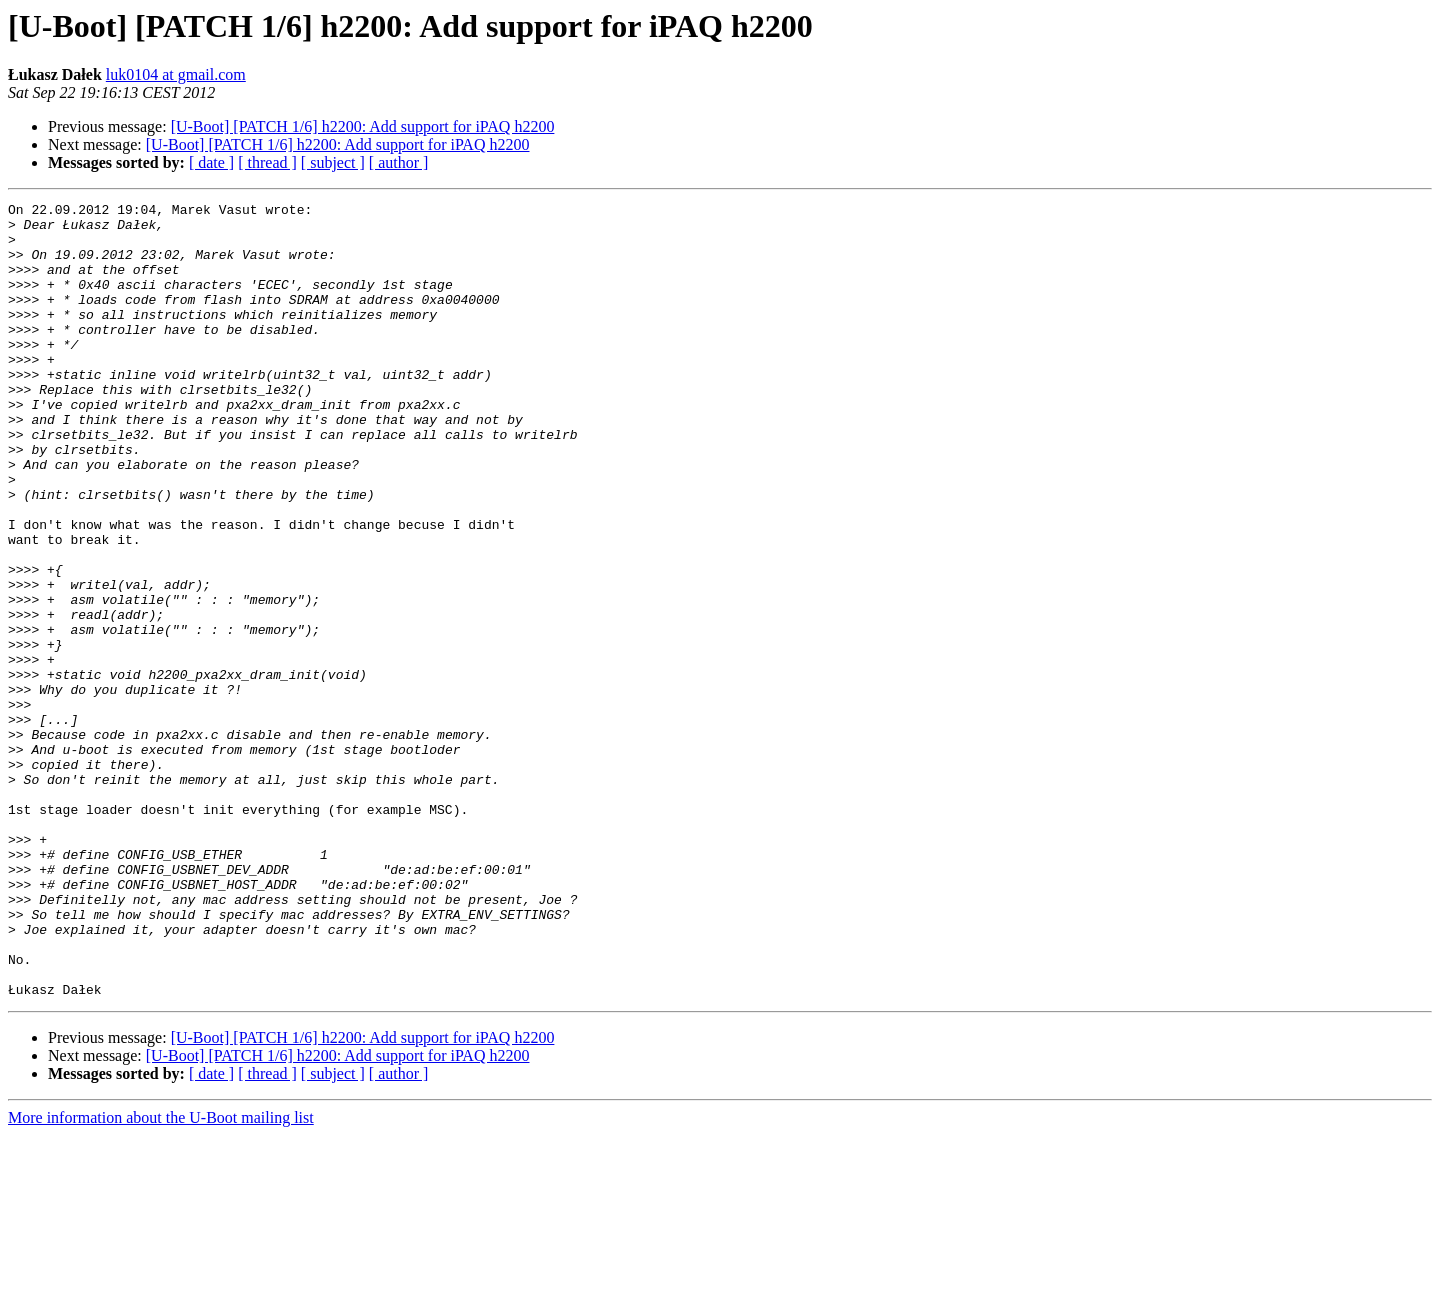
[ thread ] (267, 162)
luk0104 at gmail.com (176, 74)
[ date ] (211, 162)
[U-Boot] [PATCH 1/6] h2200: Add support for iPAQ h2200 (363, 126)
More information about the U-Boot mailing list (161, 1276)
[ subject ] (333, 162)
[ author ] (399, 162)
